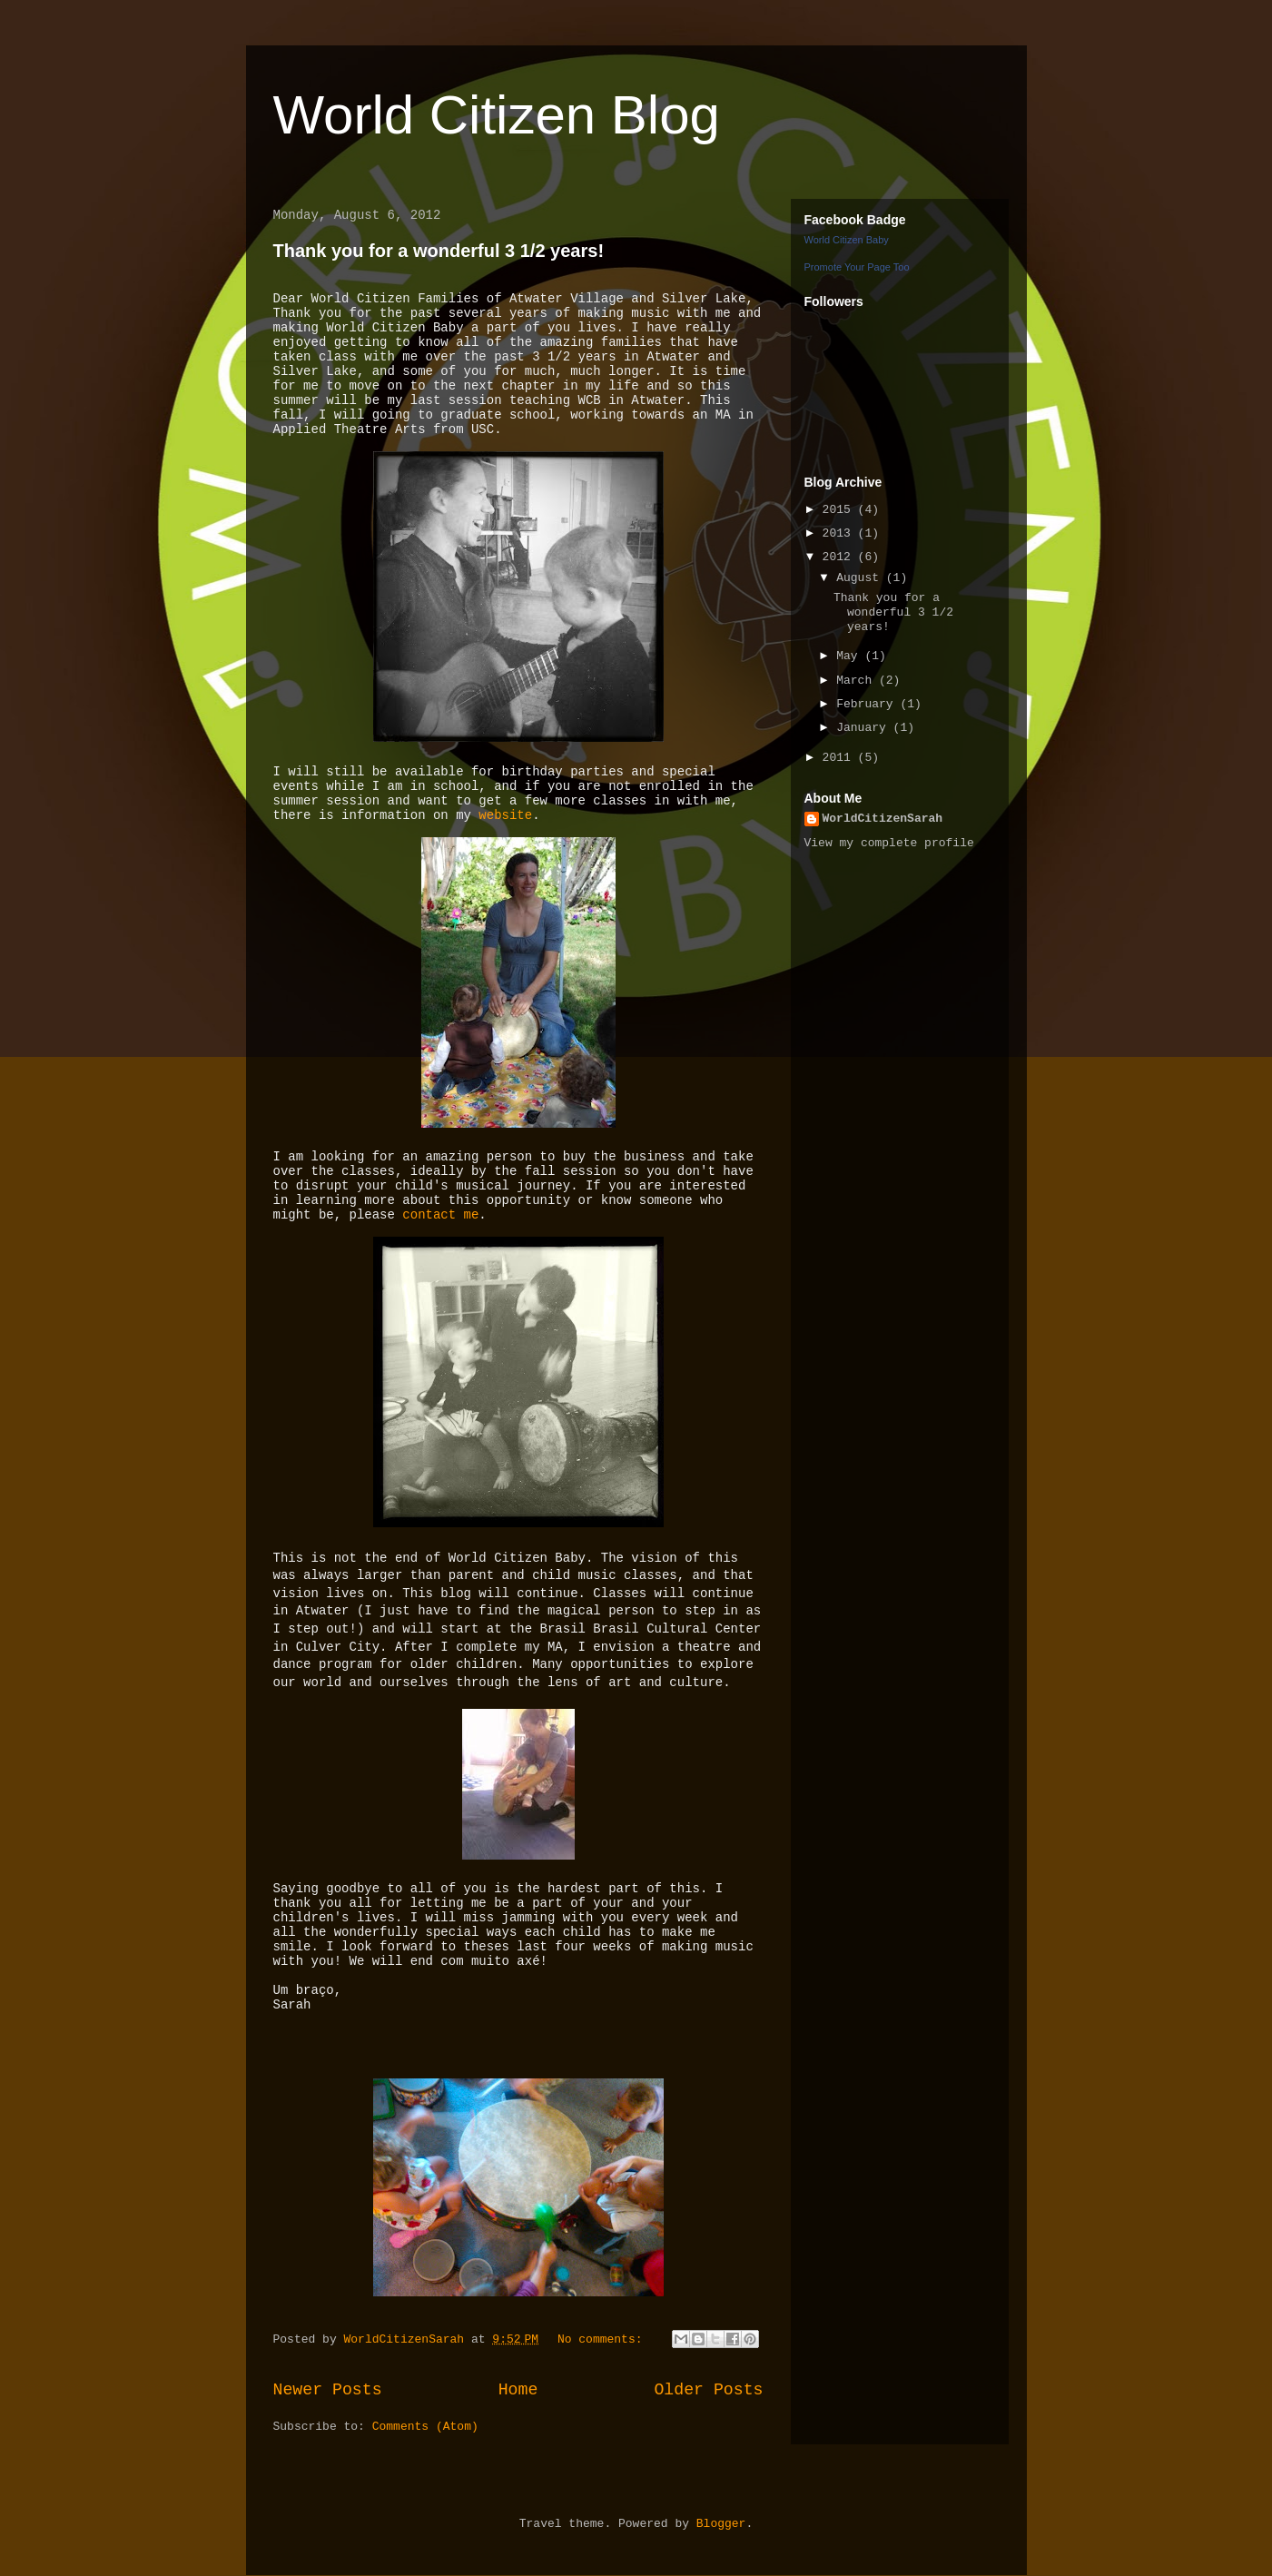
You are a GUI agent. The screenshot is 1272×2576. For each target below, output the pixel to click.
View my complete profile (889, 843)
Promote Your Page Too (857, 267)
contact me (440, 1215)
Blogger (721, 2524)
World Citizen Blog (496, 114)
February (868, 704)
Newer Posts (327, 2390)
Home (518, 2390)
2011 (840, 758)
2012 (840, 557)
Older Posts (708, 2390)
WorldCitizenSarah (883, 818)
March (857, 680)
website (505, 815)
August (861, 578)
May (850, 656)
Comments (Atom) (425, 2426)
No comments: (603, 2339)
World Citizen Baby (846, 239)
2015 (840, 510)
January (864, 728)
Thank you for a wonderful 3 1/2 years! (439, 251)
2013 (840, 533)
